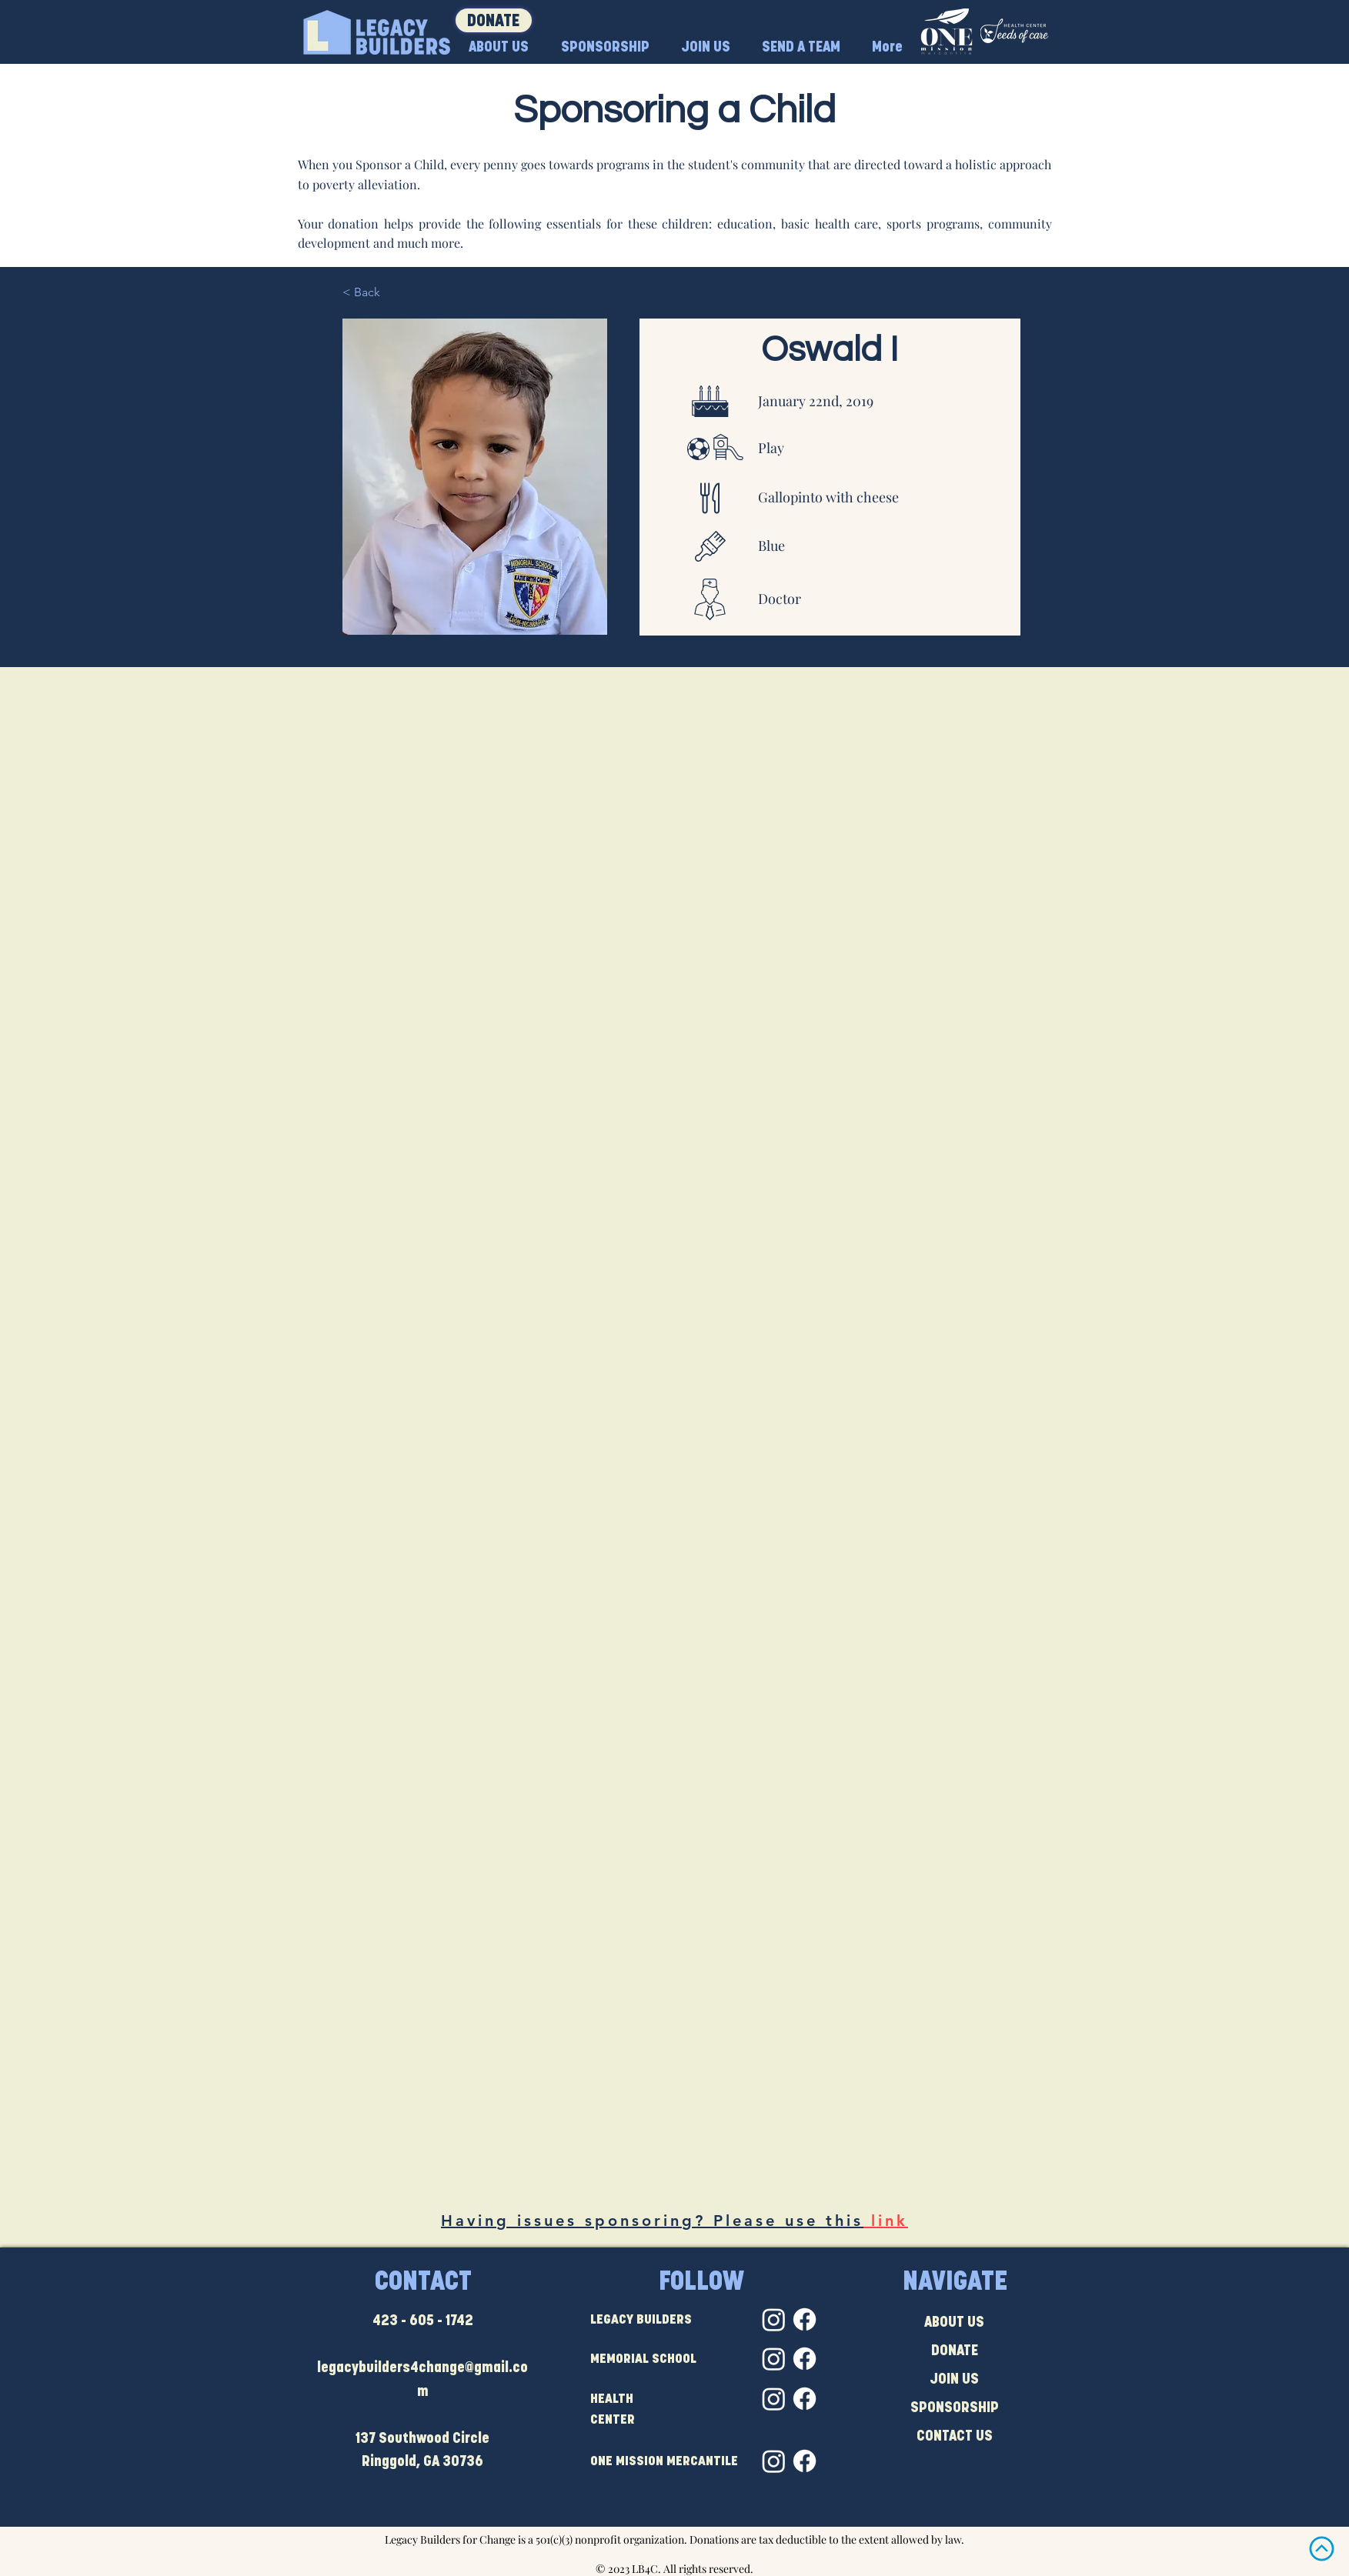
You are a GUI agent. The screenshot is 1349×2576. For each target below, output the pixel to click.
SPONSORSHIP (954, 2408)
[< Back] (393, 292)
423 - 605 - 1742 (422, 2321)
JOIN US (954, 2380)
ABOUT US (954, 2323)
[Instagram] (774, 2319)
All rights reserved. (708, 2568)
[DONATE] (494, 20)
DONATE (954, 2351)
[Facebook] (805, 2319)
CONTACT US (955, 2437)
